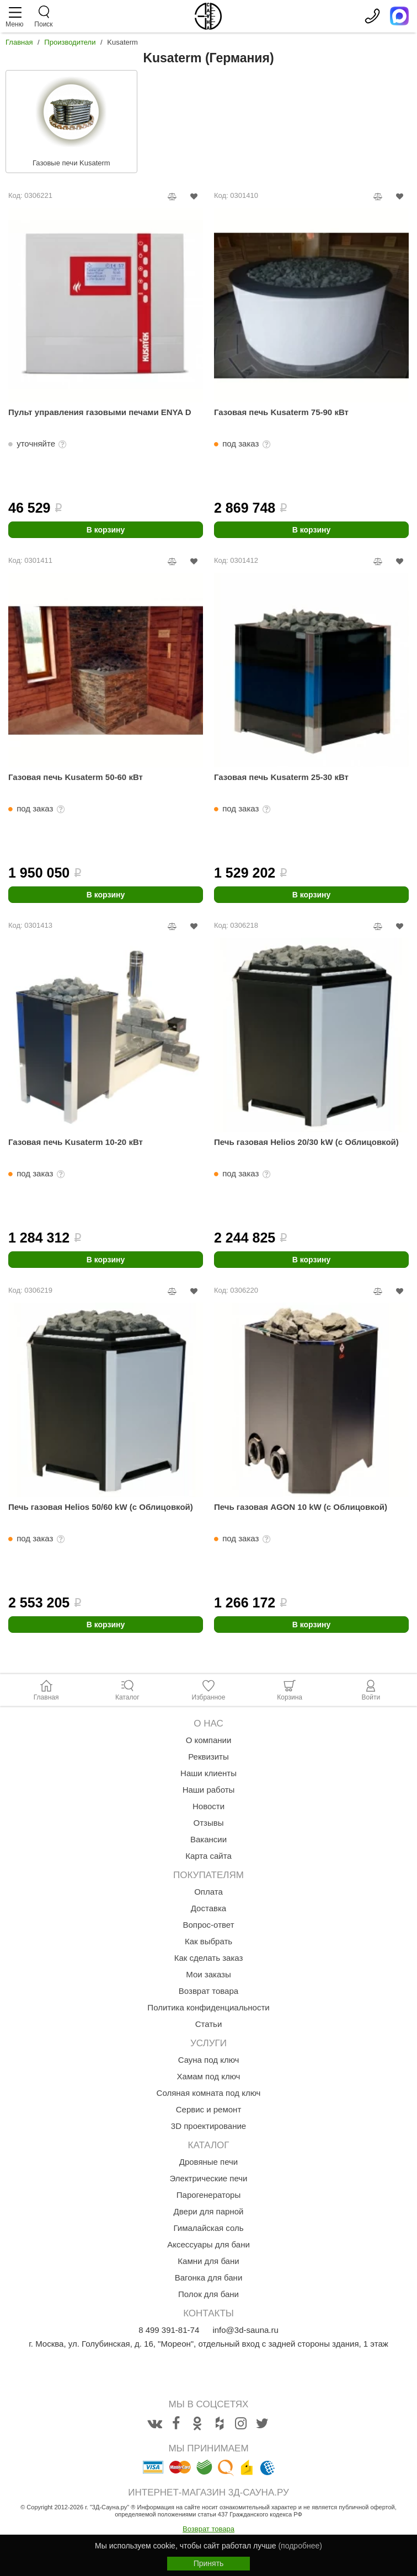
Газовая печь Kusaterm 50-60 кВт (75, 777)
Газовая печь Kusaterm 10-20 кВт (75, 1142)
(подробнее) (300, 2545)
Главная (19, 42)
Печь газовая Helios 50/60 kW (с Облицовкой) (100, 1507)
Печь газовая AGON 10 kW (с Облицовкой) (300, 1507)
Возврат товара (208, 2529)
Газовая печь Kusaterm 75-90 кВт (281, 412)
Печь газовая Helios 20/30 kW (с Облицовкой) (306, 1142)
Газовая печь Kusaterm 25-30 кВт (281, 777)
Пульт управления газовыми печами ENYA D (99, 412)
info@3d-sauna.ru (245, 2330)
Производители (69, 42)
